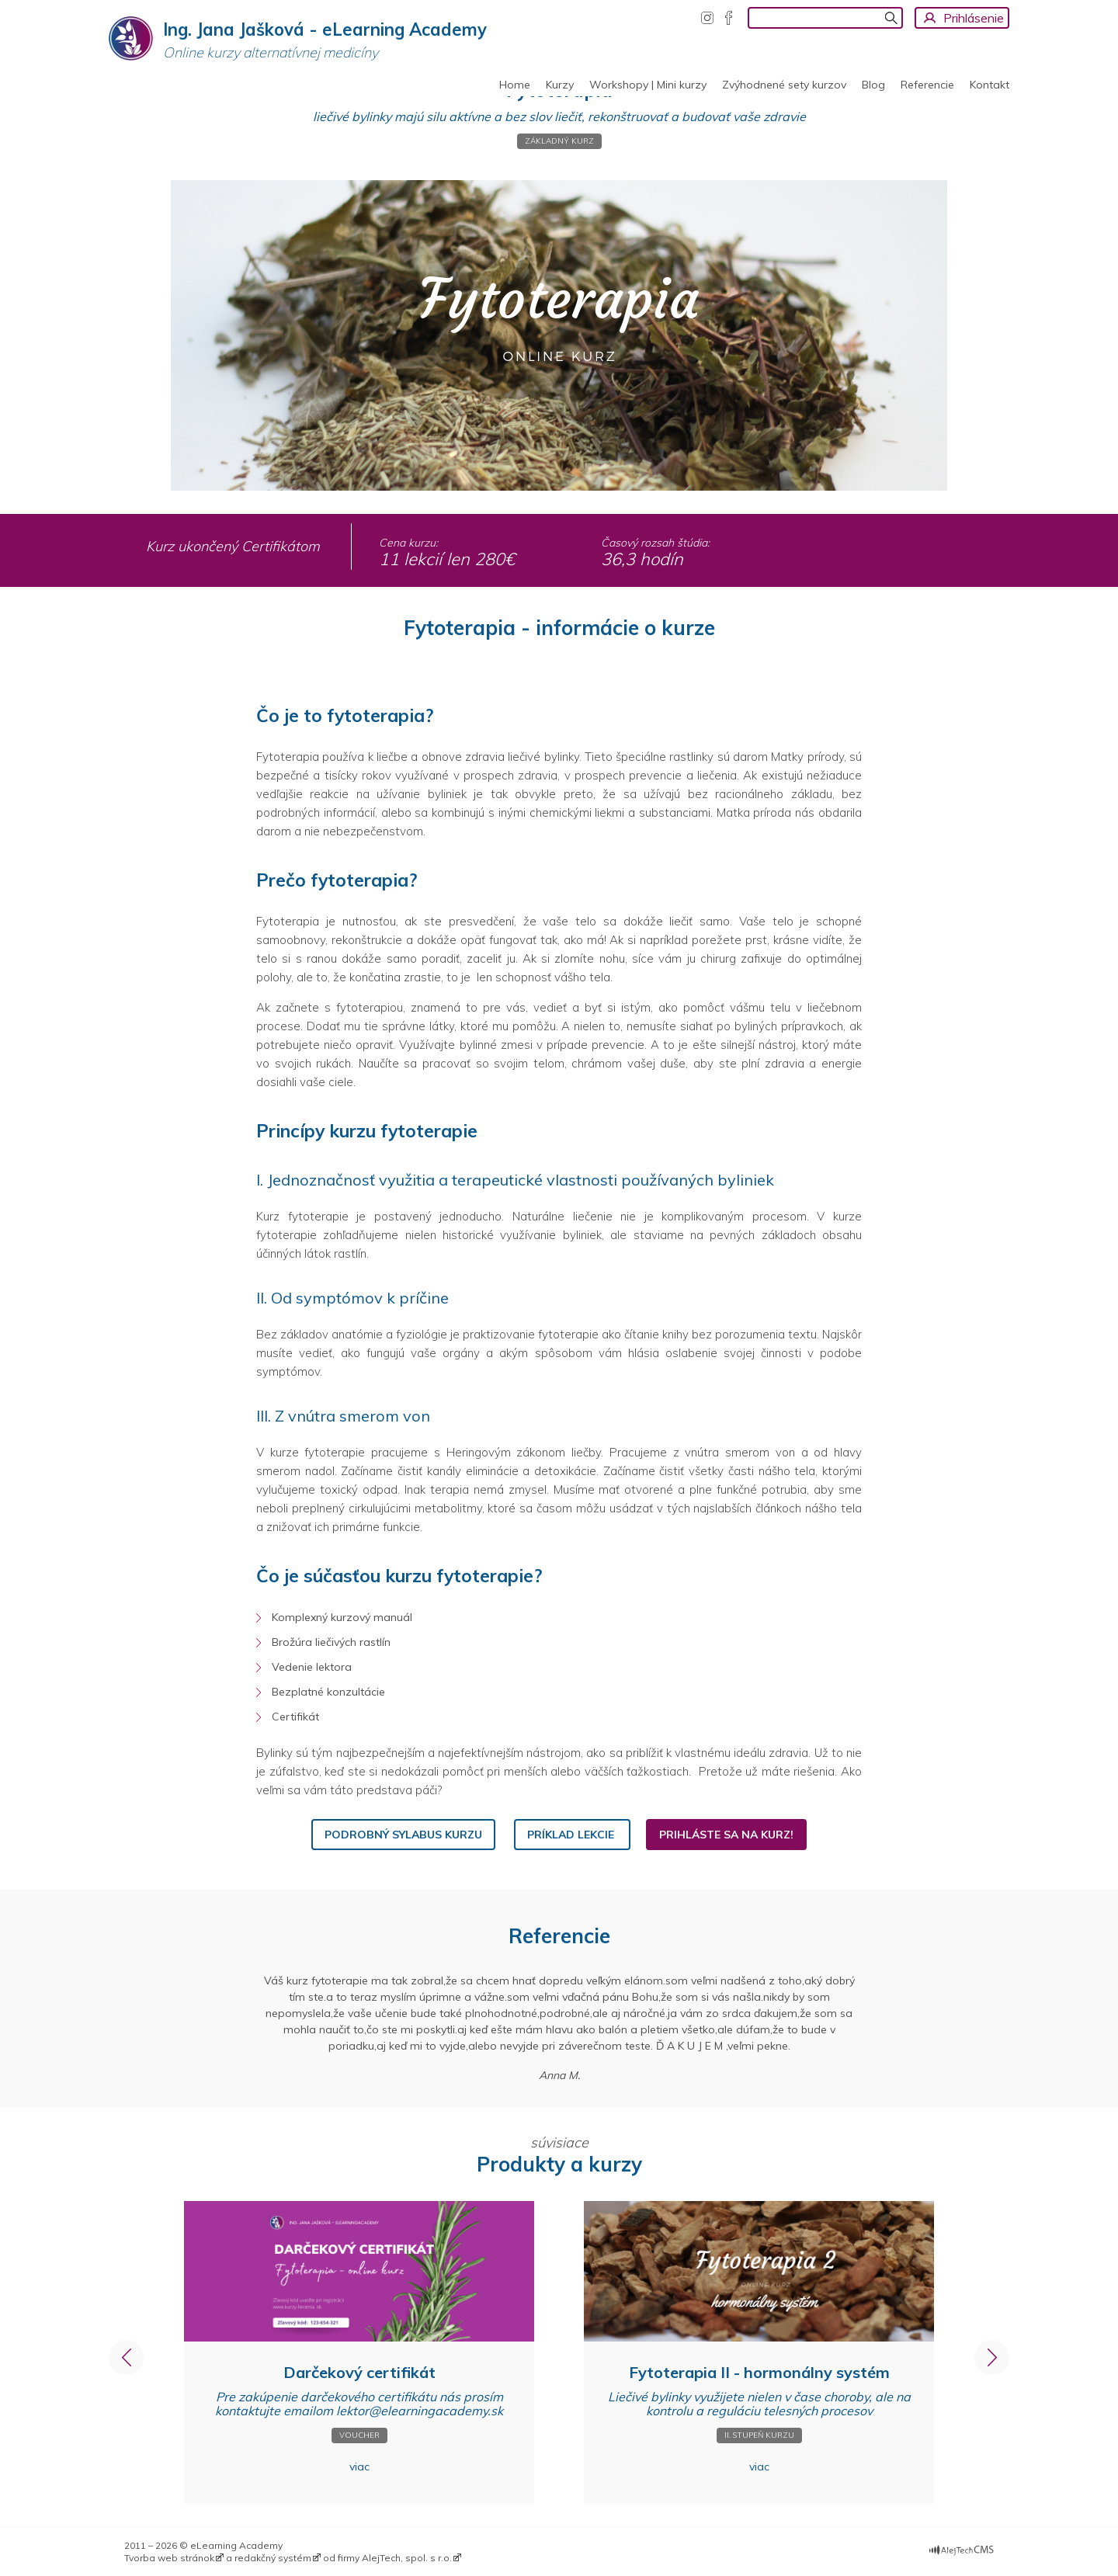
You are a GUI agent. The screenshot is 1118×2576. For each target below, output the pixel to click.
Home (514, 85)
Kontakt (989, 85)
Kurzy (560, 85)
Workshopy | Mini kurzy (648, 85)
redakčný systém (272, 2558)
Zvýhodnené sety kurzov (784, 85)
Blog (873, 85)
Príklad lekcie (572, 1835)
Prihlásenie (973, 18)
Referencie (927, 85)
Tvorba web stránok (169, 2558)
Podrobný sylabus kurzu (403, 1835)
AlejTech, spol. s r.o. (407, 2558)
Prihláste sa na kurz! (726, 1835)
